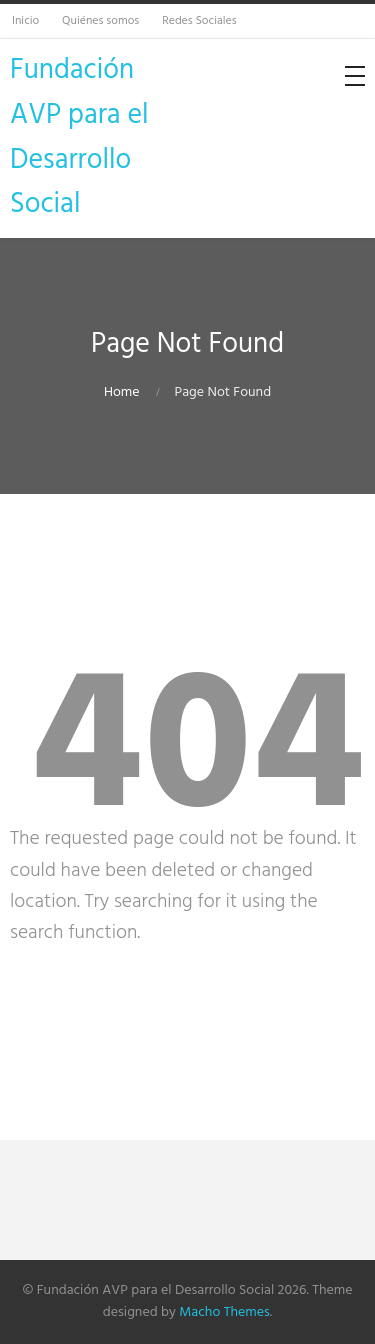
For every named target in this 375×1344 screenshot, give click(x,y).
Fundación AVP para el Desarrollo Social (79, 137)
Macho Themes (224, 1312)
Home (122, 392)
